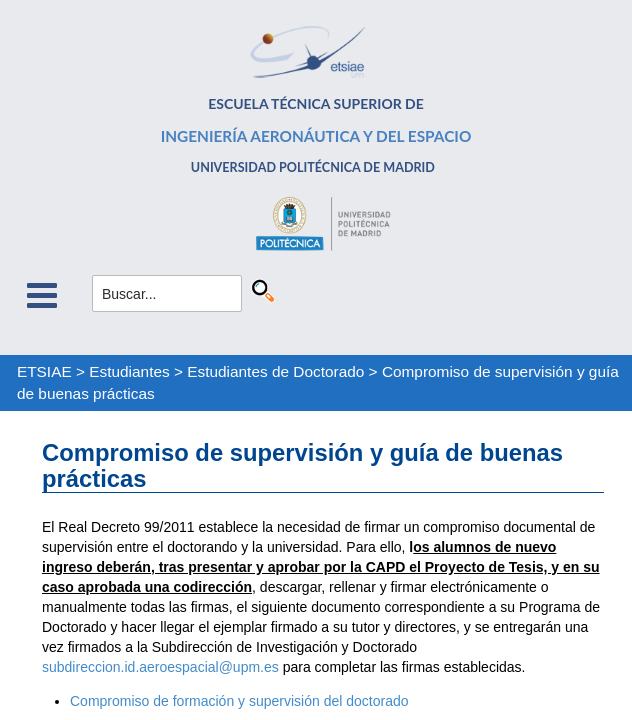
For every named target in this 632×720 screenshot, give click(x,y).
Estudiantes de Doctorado (275, 371)
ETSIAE (44, 371)
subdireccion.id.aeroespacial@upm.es (160, 667)
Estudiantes (129, 371)
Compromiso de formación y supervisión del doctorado (239, 701)
